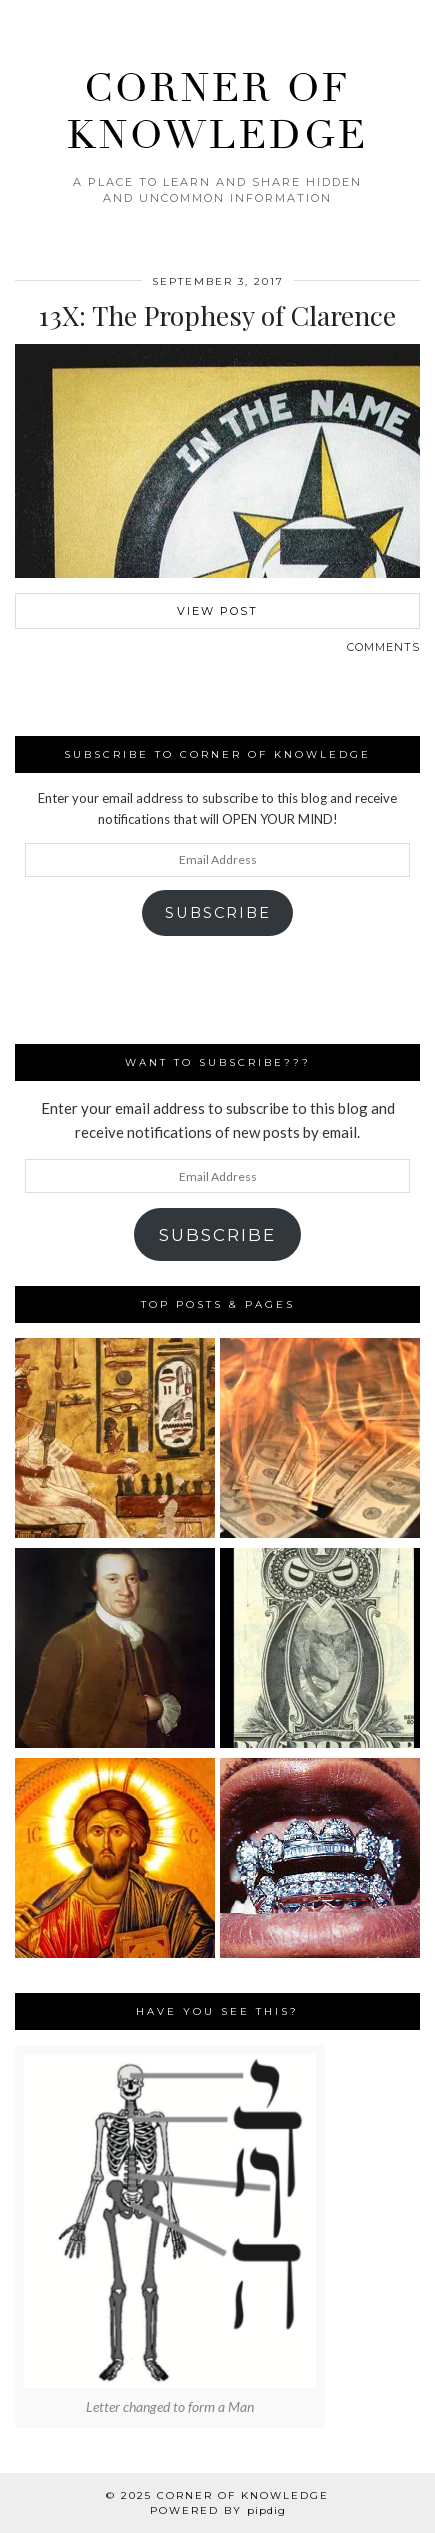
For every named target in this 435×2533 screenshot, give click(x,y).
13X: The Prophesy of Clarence (217, 315)
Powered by (218, 2510)
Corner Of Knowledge (243, 2495)
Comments (383, 647)
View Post (217, 611)
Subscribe (218, 913)
